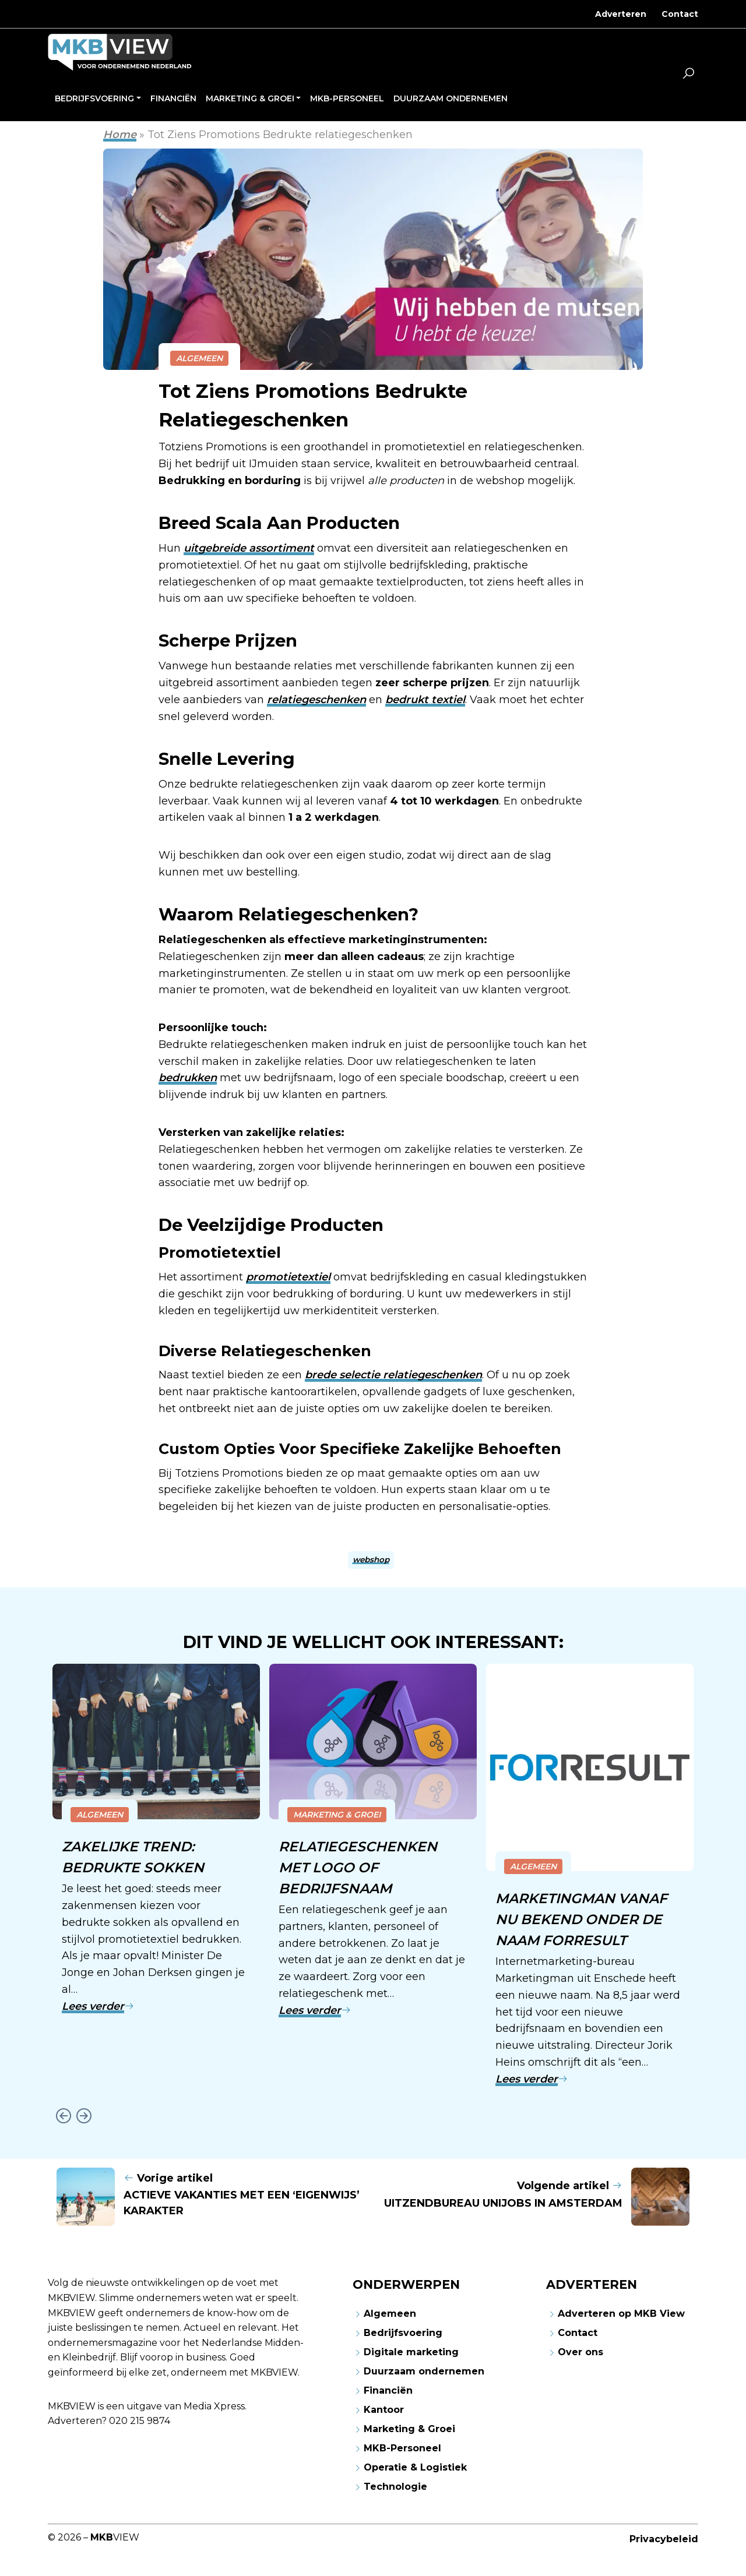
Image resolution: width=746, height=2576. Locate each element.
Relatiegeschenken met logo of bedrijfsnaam (358, 1867)
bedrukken (188, 1077)
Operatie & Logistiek (415, 2465)
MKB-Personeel (402, 2446)
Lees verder (98, 2005)
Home (119, 134)
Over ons (580, 2350)
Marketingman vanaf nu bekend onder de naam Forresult (582, 1918)
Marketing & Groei (337, 1814)
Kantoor (384, 2407)
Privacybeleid (663, 2537)
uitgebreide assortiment (249, 548)
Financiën (388, 2388)
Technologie (395, 2484)
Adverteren (620, 14)
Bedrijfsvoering (403, 2331)
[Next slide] (84, 2114)
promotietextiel (288, 1277)
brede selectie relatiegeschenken (393, 1374)
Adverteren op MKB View (621, 2311)
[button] (688, 74)
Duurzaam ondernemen (424, 2369)
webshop (371, 1559)
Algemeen (199, 358)
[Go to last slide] (63, 2114)
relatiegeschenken (316, 699)
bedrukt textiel (425, 699)
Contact (679, 14)
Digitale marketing (411, 2350)
